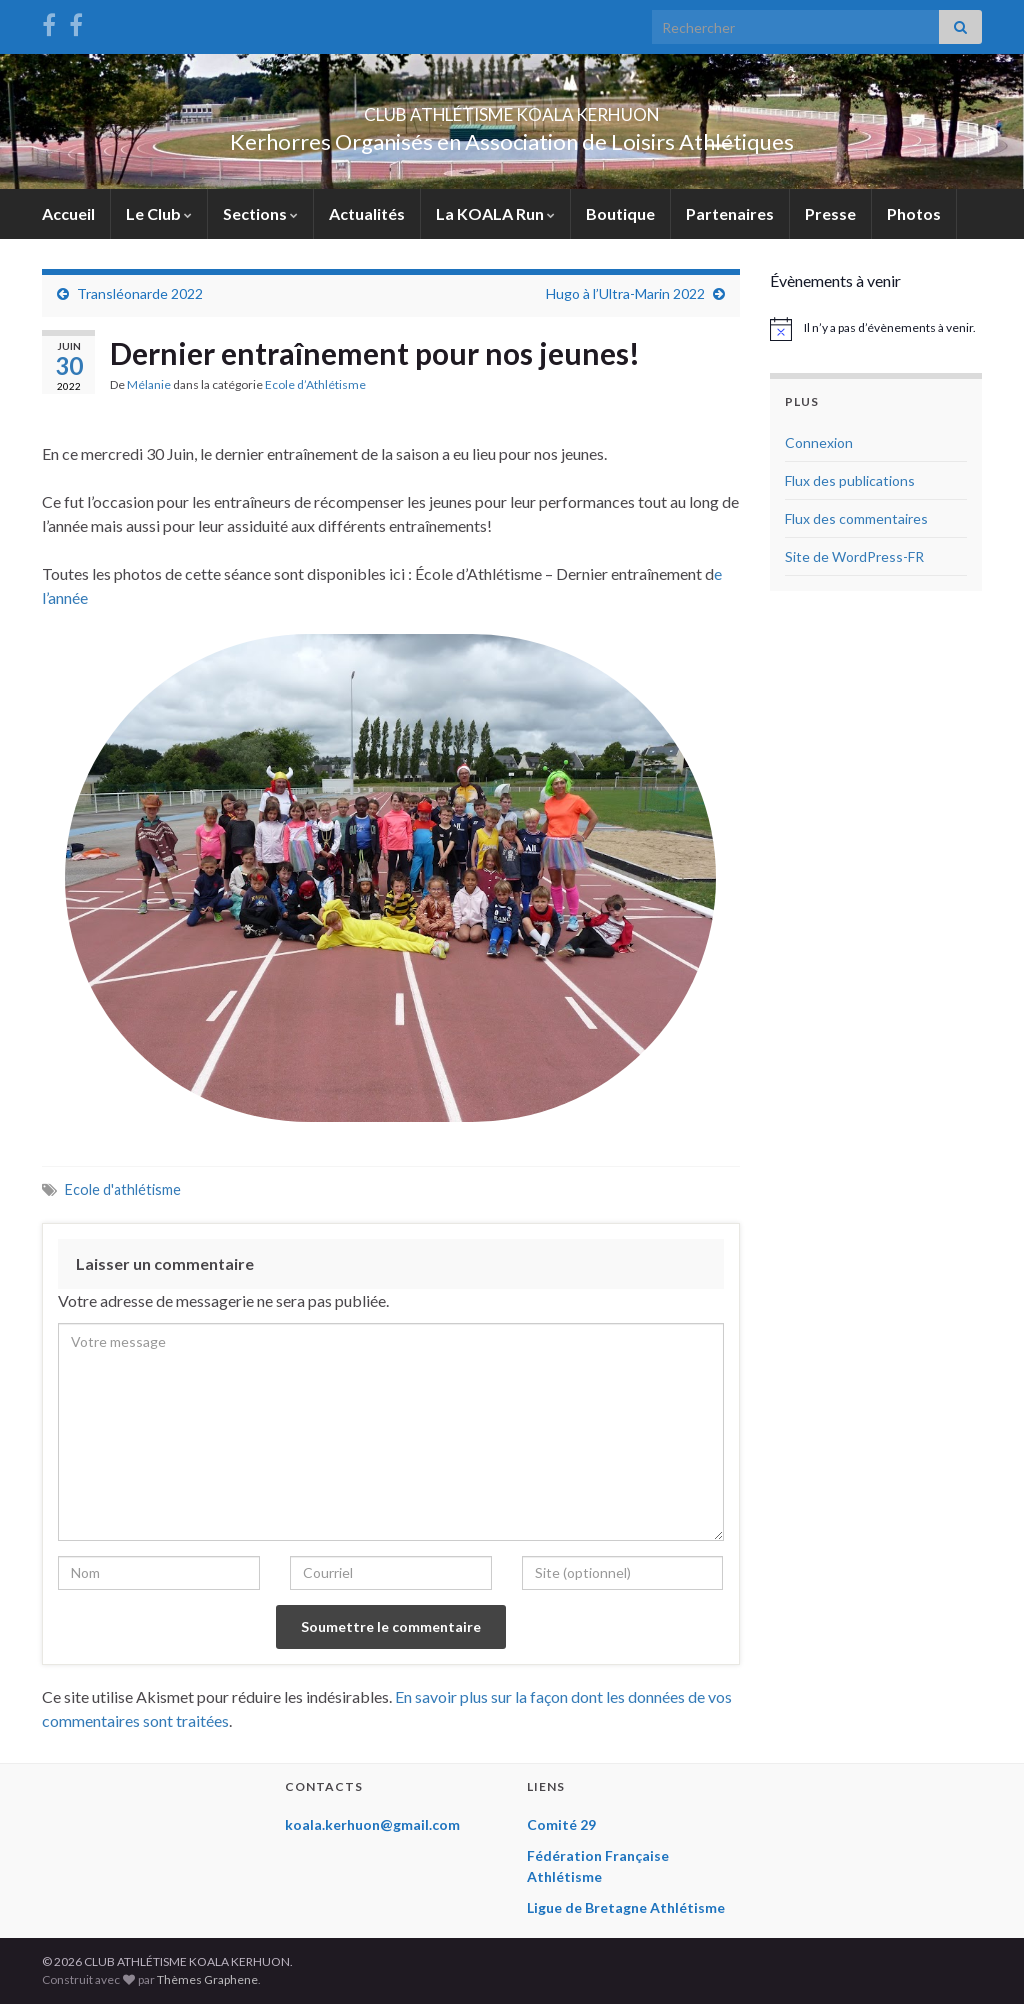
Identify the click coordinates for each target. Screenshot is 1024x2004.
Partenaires (730, 213)
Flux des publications (850, 480)
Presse (830, 213)
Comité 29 (561, 1824)
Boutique (620, 213)
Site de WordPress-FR (854, 556)
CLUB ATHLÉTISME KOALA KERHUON (512, 108)
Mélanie (149, 384)
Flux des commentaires (856, 518)
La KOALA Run (495, 213)
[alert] (876, 329)
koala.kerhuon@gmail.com (372, 1824)
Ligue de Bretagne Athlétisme (626, 1907)
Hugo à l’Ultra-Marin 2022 (625, 293)
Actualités (367, 213)
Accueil (68, 213)
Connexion (819, 442)
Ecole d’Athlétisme (315, 384)
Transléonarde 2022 (140, 293)
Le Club (159, 213)
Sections (260, 213)
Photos (914, 213)
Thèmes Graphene (207, 1979)
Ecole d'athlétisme (123, 1189)
